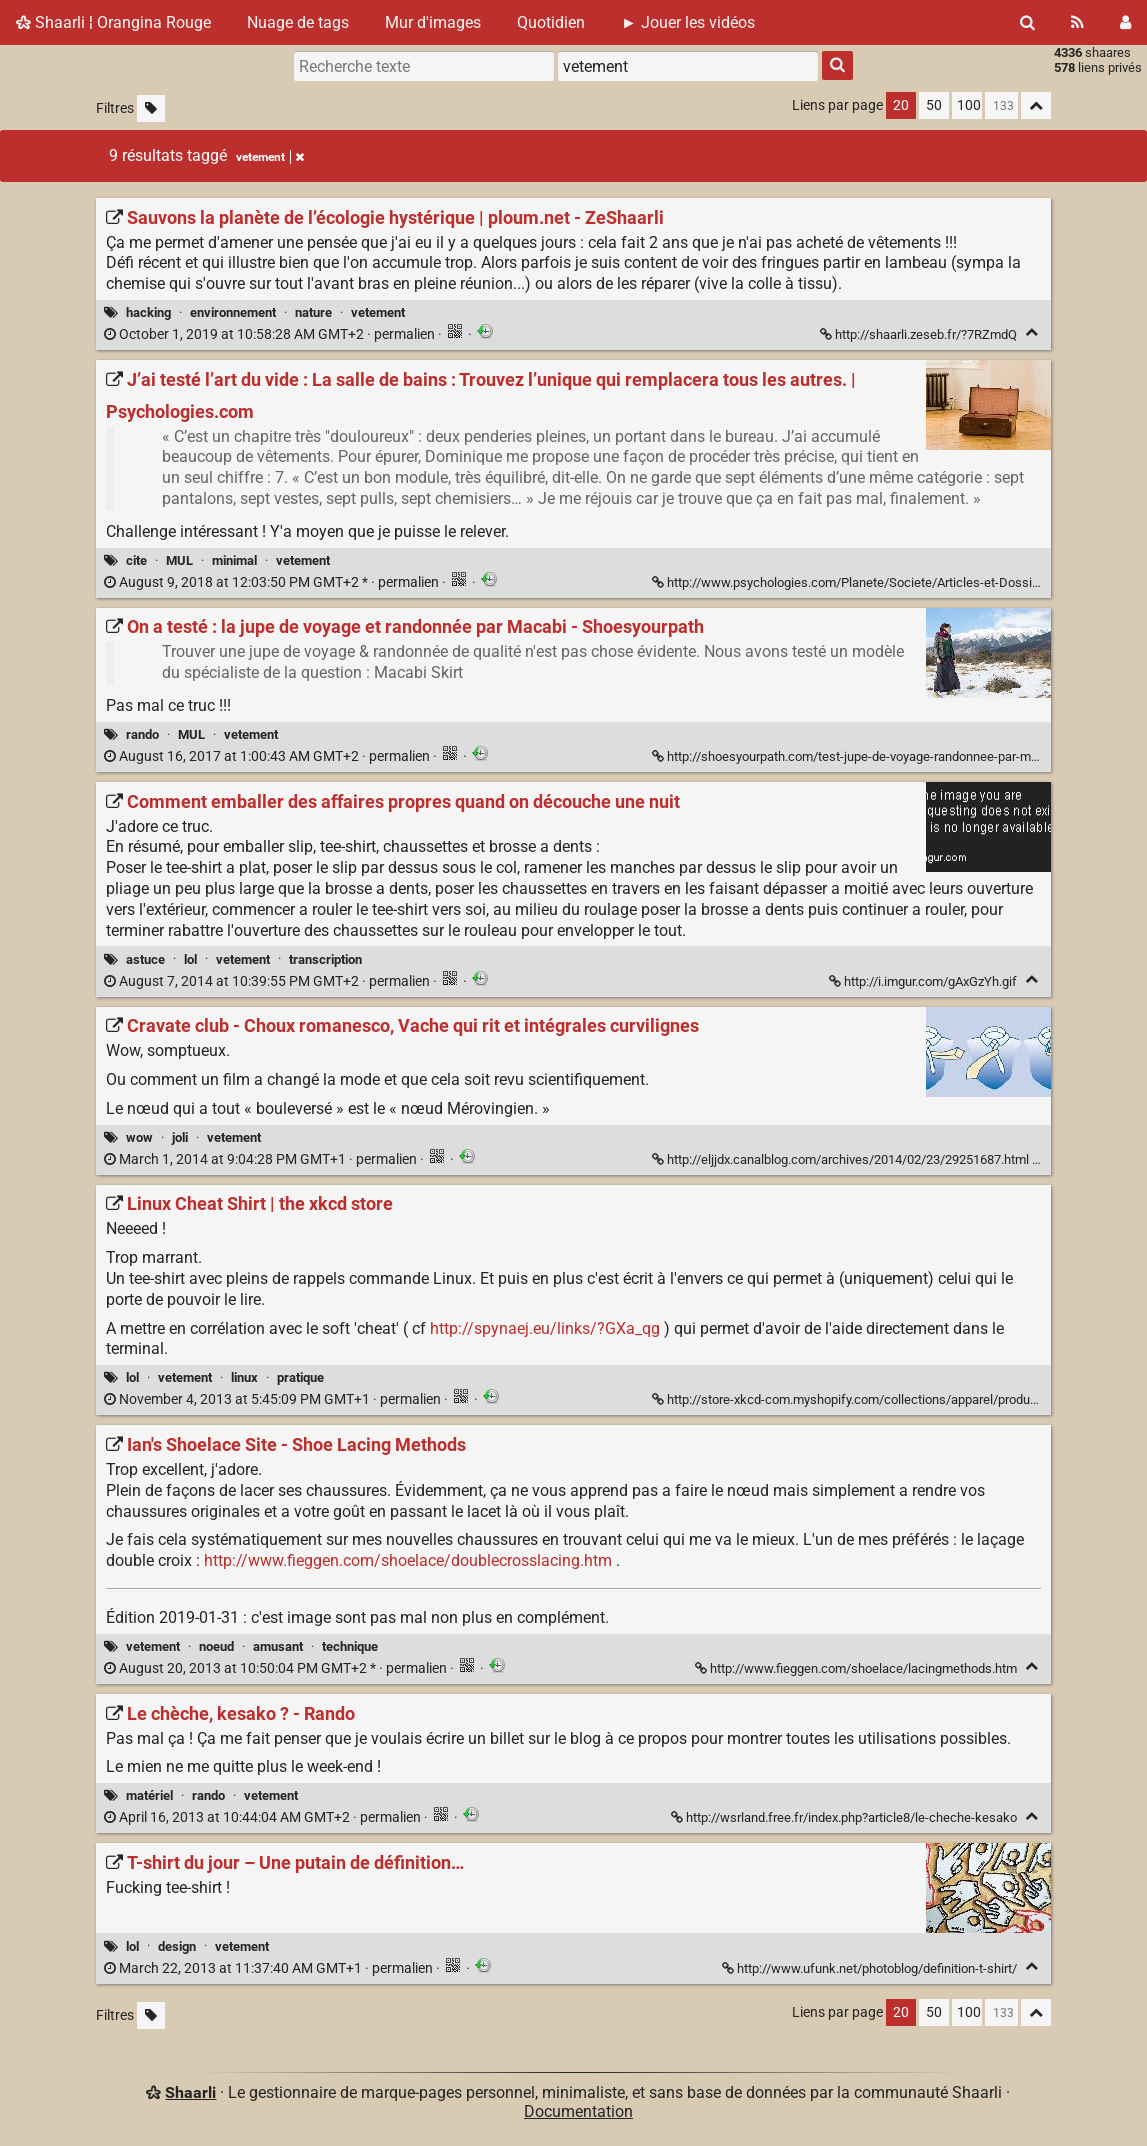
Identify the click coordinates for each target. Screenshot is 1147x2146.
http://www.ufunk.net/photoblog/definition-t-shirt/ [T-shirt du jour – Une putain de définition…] (871, 1968)
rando (142, 734)
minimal (234, 560)
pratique (300, 1377)
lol (190, 959)
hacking (148, 312)
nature (313, 312)
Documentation (578, 2111)
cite (136, 560)
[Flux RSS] (1077, 22)
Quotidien (551, 22)
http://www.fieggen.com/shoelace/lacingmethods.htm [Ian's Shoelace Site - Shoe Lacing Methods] (857, 1668)
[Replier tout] (1036, 105)
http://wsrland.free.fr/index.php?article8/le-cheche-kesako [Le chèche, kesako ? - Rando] (845, 1817)
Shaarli (190, 2092)
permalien (271, 334)
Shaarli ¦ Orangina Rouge (113, 22)
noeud (216, 1646)
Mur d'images (433, 22)
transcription (325, 959)
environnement (233, 312)
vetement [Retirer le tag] (270, 157)
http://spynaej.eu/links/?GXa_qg (545, 1328)
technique (350, 1646)
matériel (149, 1795)
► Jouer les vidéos (688, 22)
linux (244, 1377)
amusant (278, 1646)
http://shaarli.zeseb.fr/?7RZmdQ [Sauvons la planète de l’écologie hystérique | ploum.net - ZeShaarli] (920, 334)
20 (901, 105)
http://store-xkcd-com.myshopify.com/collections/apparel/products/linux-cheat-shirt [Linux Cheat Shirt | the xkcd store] (899, 1399)
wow (139, 1137)
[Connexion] (1125, 22)
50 (934, 105)
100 (969, 105)
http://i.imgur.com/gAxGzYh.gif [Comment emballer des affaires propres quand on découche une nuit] (924, 981)
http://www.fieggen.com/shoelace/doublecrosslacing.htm (408, 1560)
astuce (145, 959)
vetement (378, 312)
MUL (179, 560)
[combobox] (688, 66)
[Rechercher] (1027, 22)
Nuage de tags (298, 22)
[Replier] (1031, 332)
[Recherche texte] (424, 66)
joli (180, 1137)
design (177, 1946)
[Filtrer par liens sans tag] (151, 108)
